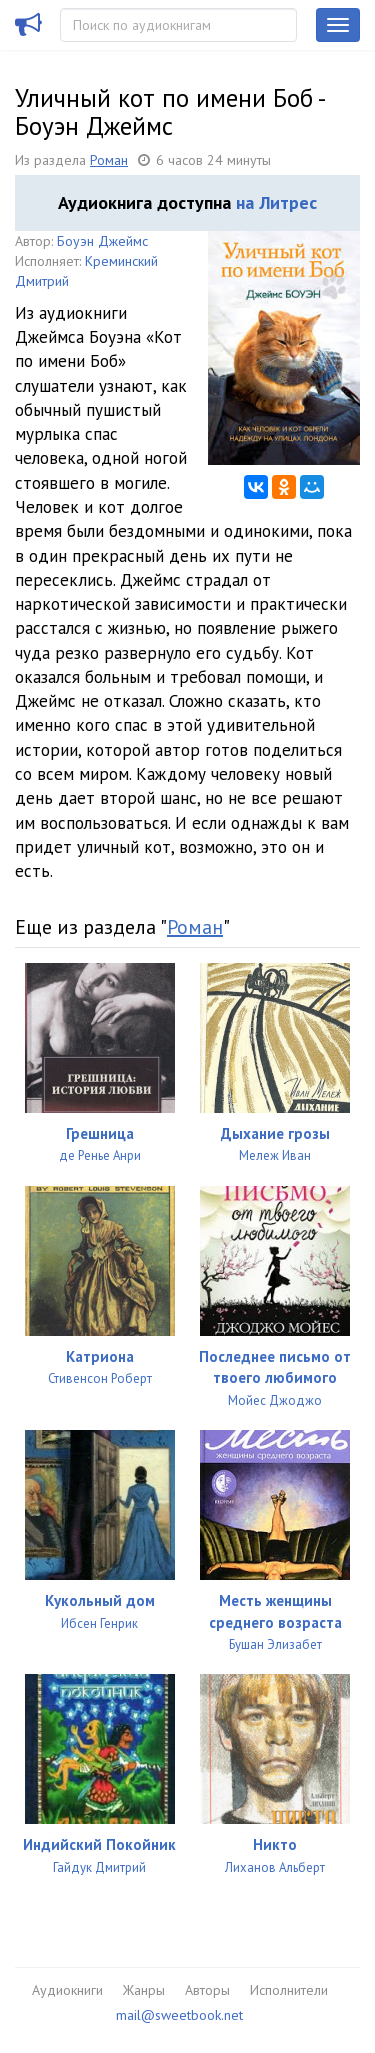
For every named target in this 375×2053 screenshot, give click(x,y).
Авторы (207, 1990)
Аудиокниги (67, 1990)
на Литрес (276, 202)
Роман (109, 160)
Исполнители (289, 1990)
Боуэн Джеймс (102, 241)
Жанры (144, 1990)
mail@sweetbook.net (179, 2015)
